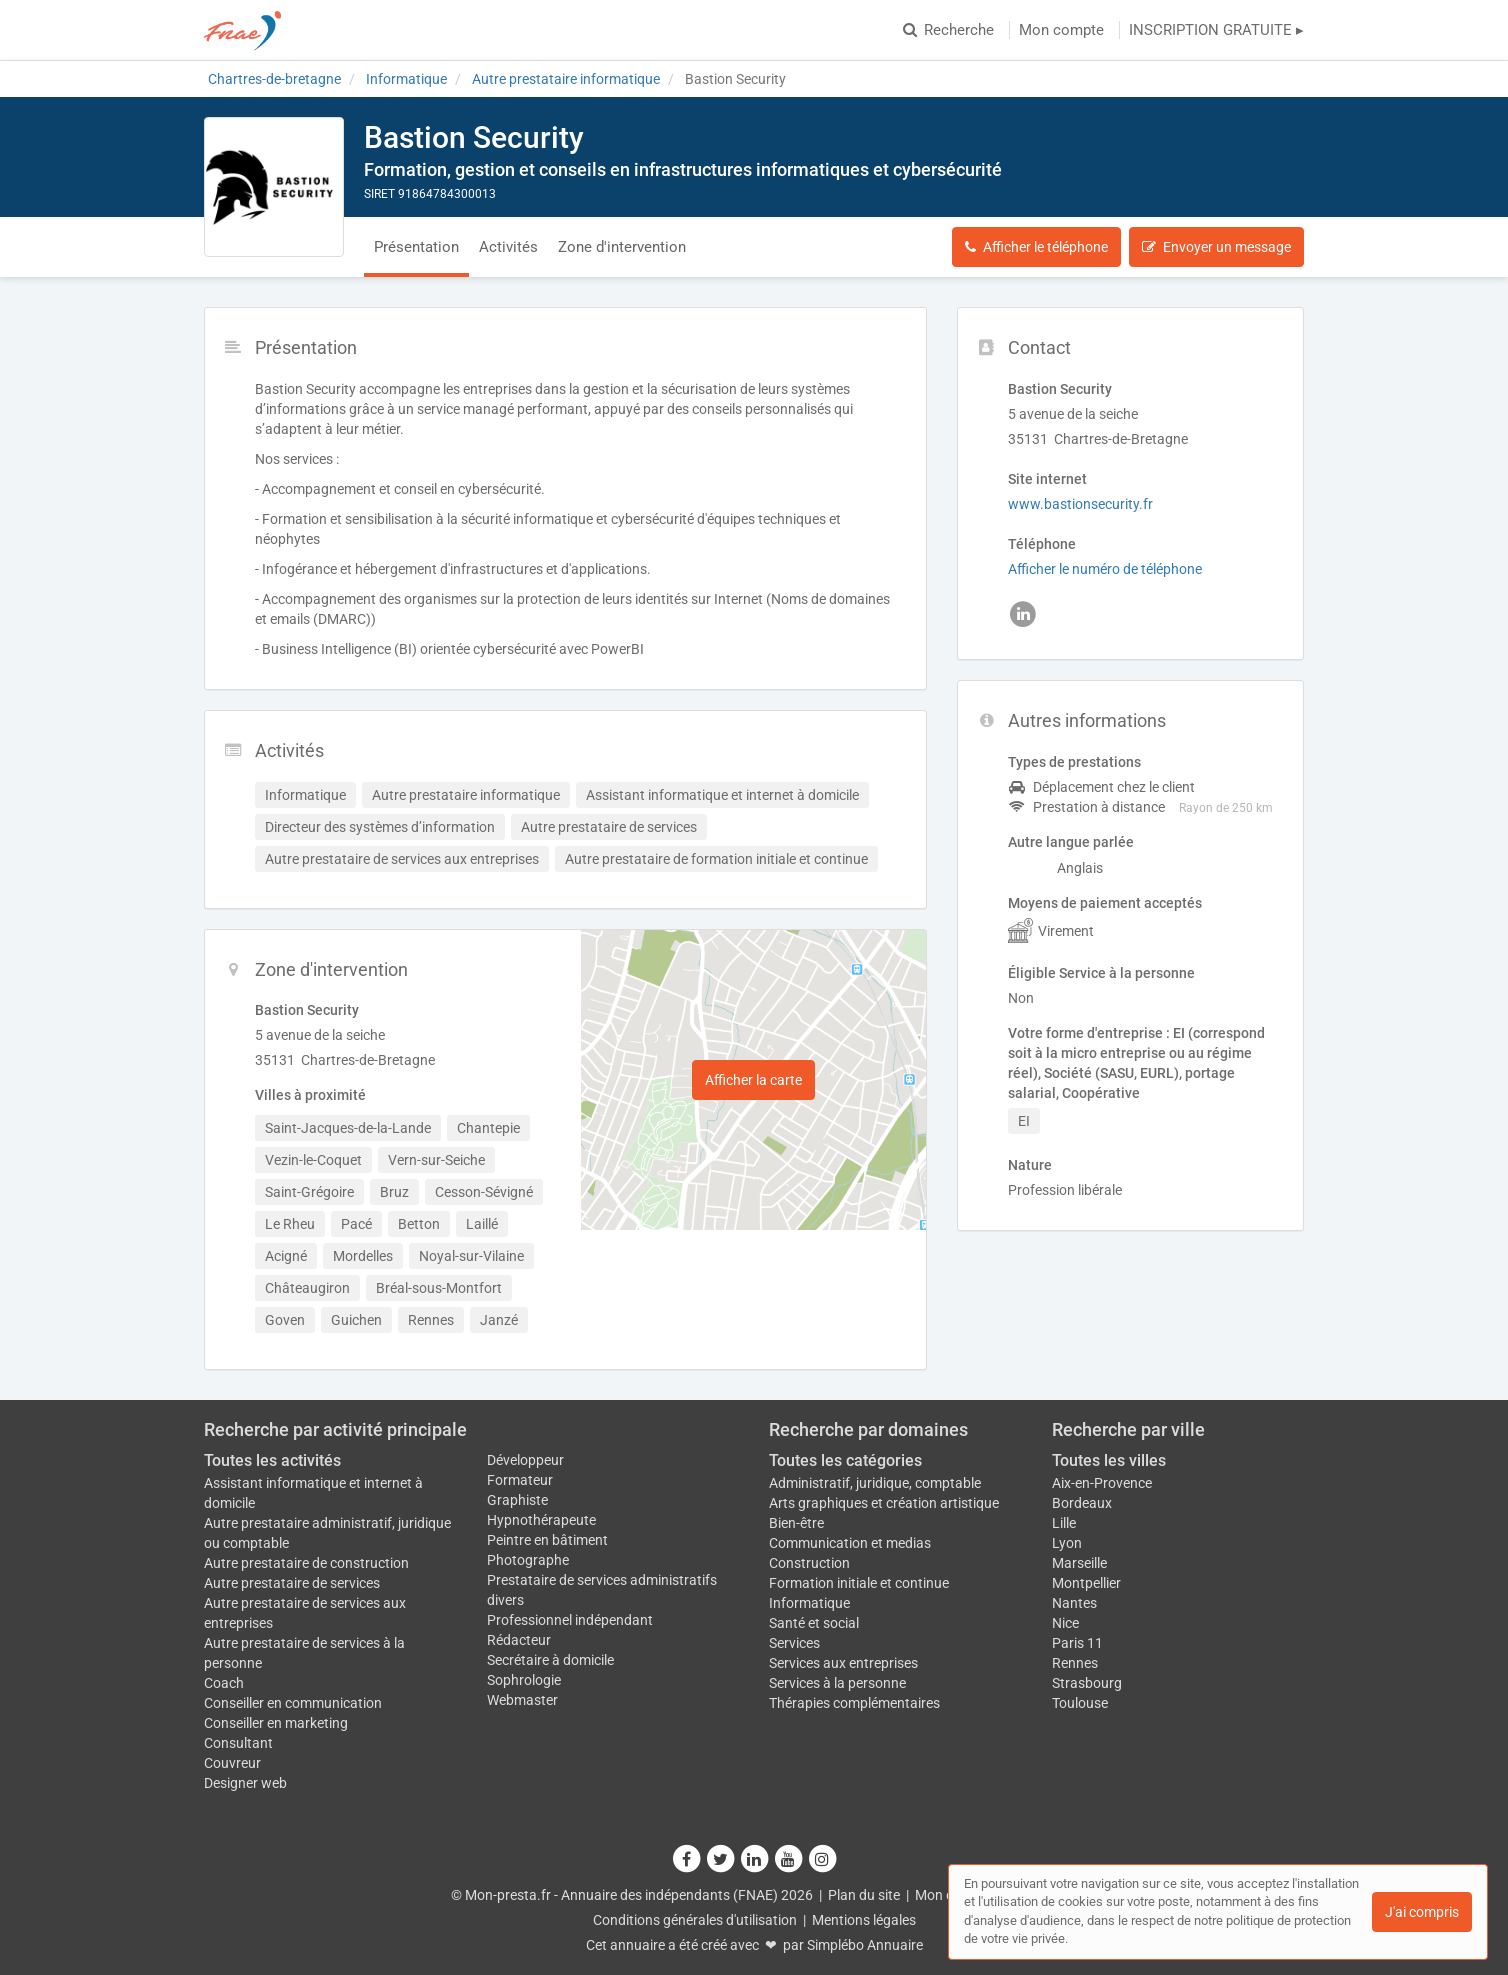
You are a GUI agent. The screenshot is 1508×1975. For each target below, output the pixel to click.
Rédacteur (519, 1640)
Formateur (520, 1480)
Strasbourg (1087, 1683)
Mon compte (1061, 30)
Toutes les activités (272, 1460)
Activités (508, 247)
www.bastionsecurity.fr (1080, 504)
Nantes (1074, 1603)
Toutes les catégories (845, 1460)
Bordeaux (1082, 1503)
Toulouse (1080, 1703)
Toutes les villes (1109, 1460)
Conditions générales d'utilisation (695, 1920)
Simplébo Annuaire (865, 1945)
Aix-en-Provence (1102, 1483)
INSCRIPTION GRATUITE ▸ (1216, 30)
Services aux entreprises (843, 1663)
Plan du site (864, 1895)
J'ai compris (1422, 1912)
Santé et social (814, 1623)
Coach (224, 1683)
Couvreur (232, 1763)
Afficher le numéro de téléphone (1105, 569)
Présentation (416, 247)
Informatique (809, 1603)
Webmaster (522, 1700)
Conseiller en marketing (276, 1723)
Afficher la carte (753, 1080)
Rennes (1075, 1663)
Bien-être (796, 1523)
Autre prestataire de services (292, 1583)
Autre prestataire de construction (306, 1563)
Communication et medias (850, 1543)
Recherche (948, 30)
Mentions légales (864, 1920)
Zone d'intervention (622, 247)
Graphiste (517, 1500)
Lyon (1067, 1543)
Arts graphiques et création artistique (884, 1503)
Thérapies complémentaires (854, 1703)
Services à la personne (837, 1683)
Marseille (1079, 1563)
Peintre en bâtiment (547, 1540)
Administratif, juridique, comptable (875, 1483)
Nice (1065, 1623)
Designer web (245, 1783)
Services (794, 1643)
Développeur (525, 1460)
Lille (1064, 1523)
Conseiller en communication (293, 1703)
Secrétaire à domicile (550, 1660)
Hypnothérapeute (541, 1520)
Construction (809, 1563)
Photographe (528, 1560)
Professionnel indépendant (570, 1620)
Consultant (238, 1743)
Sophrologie (524, 1680)
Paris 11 (1077, 1643)
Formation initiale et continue (859, 1583)
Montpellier (1086, 1583)
